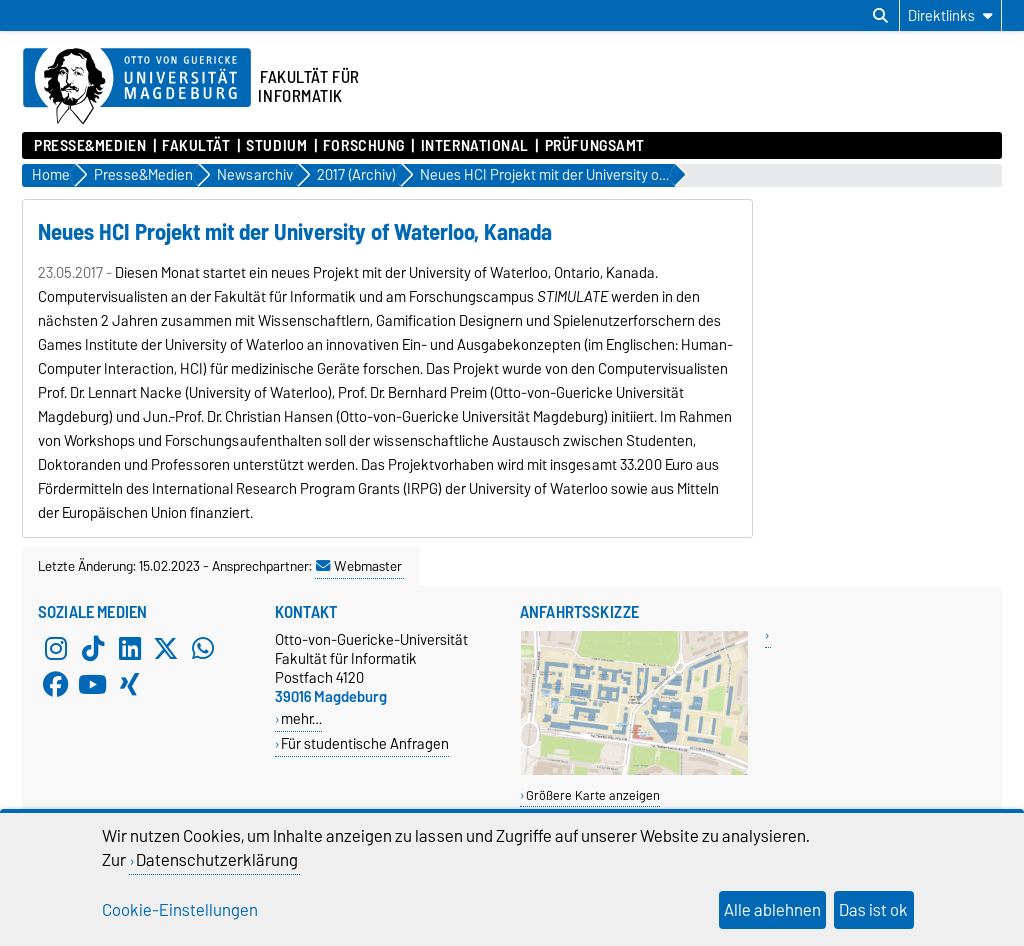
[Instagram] (56, 648)
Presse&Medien (90, 146)
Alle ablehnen (772, 910)
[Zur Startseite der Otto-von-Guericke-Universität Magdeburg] (137, 87)
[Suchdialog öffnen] (880, 16)
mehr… (301, 718)
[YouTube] (93, 684)
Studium (276, 146)
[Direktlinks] (950, 15)
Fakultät (196, 146)
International (475, 146)
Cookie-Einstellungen (180, 910)
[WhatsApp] (203, 648)
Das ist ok (873, 910)
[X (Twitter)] (166, 648)
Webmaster (359, 566)
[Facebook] (56, 684)
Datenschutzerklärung (217, 860)
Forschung (364, 146)
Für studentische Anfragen (365, 743)
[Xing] (130, 684)
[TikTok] (93, 648)
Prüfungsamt (595, 146)
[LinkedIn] (130, 648)
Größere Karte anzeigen (593, 795)
